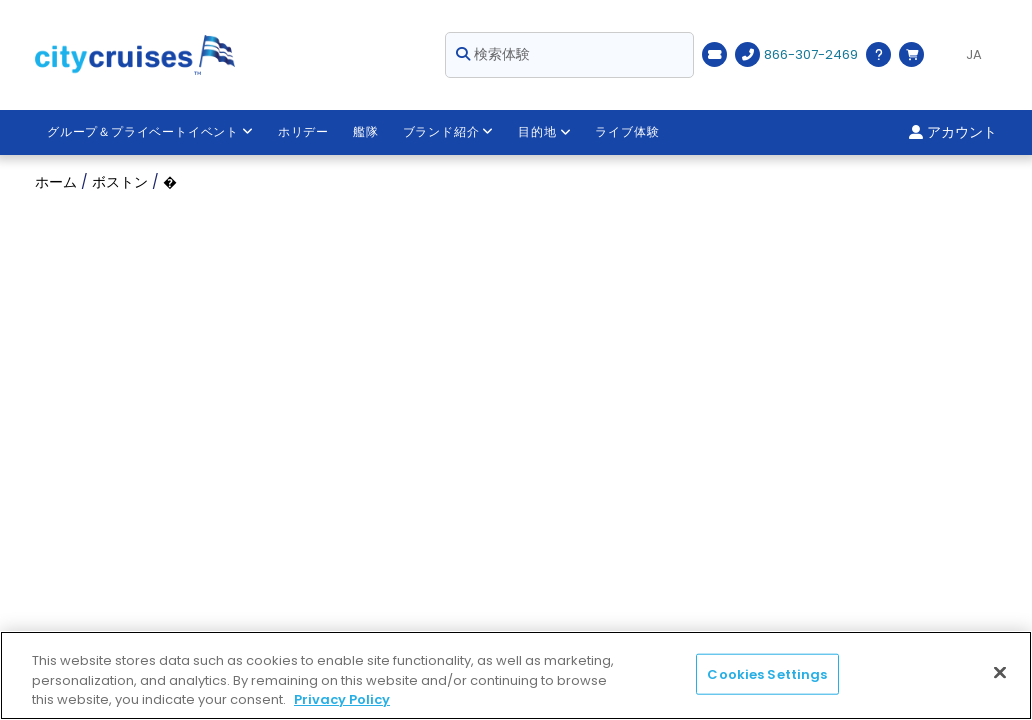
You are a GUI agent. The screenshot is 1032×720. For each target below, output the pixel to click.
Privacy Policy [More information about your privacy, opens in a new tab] (342, 699)
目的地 (544, 132)
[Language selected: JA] (965, 55)
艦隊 (366, 132)
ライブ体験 (627, 132)
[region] (516, 675)
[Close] (1000, 672)
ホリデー (303, 132)
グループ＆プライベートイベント (150, 132)
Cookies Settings (767, 673)
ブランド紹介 (449, 132)
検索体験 (493, 54)
